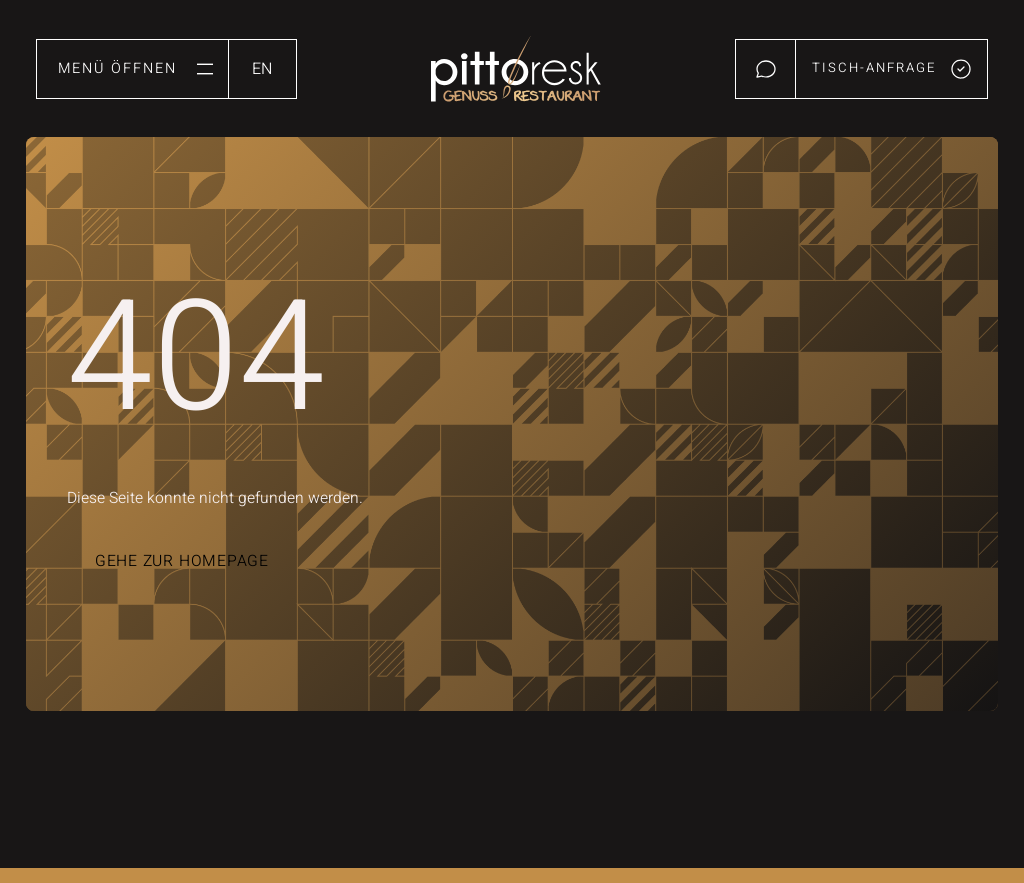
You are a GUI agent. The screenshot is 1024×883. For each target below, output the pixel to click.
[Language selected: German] (262, 69)
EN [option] (262, 69)
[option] (262, 63)
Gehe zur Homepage (182, 561)
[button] (132, 69)
